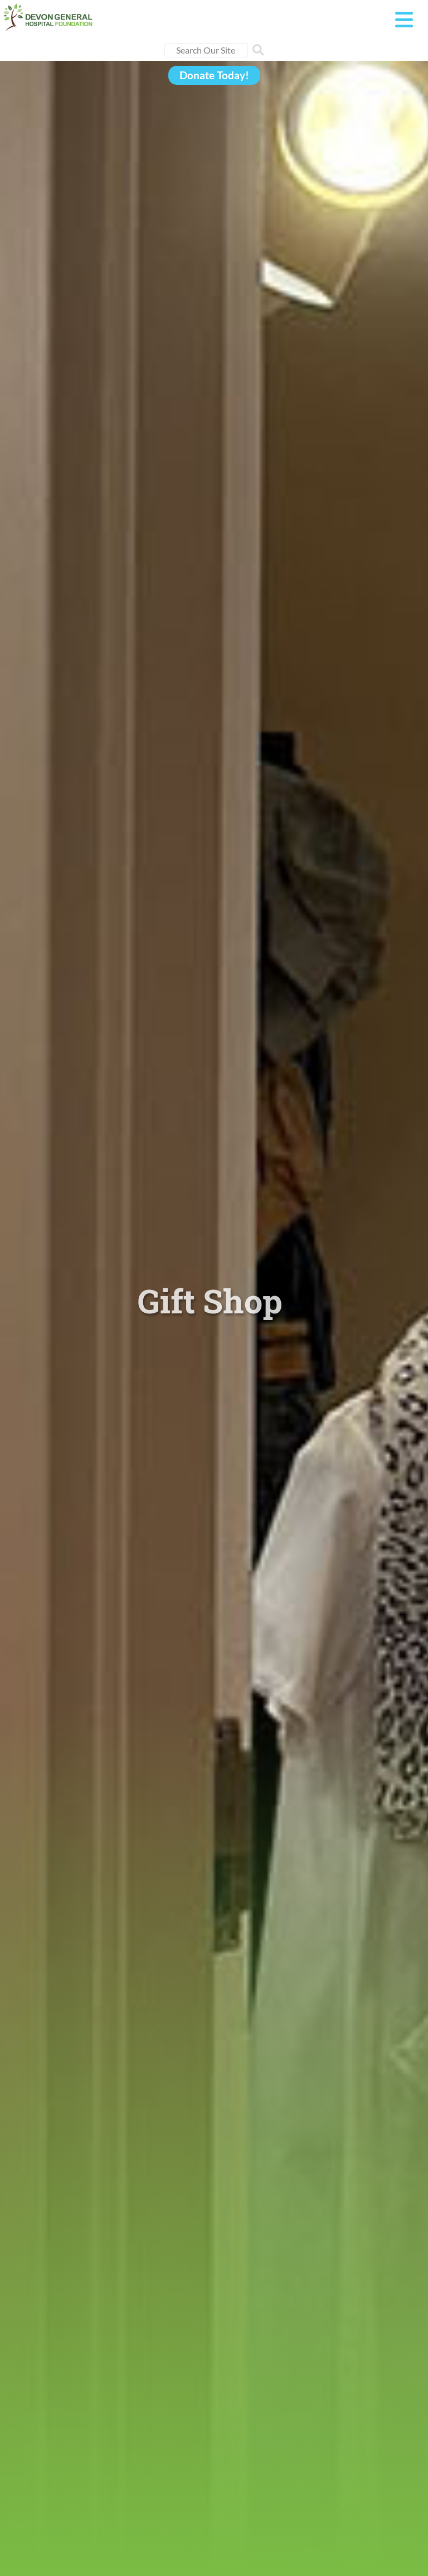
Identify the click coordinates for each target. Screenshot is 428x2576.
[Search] (206, 50)
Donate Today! (214, 75)
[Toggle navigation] (404, 20)
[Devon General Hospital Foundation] (48, 15)
